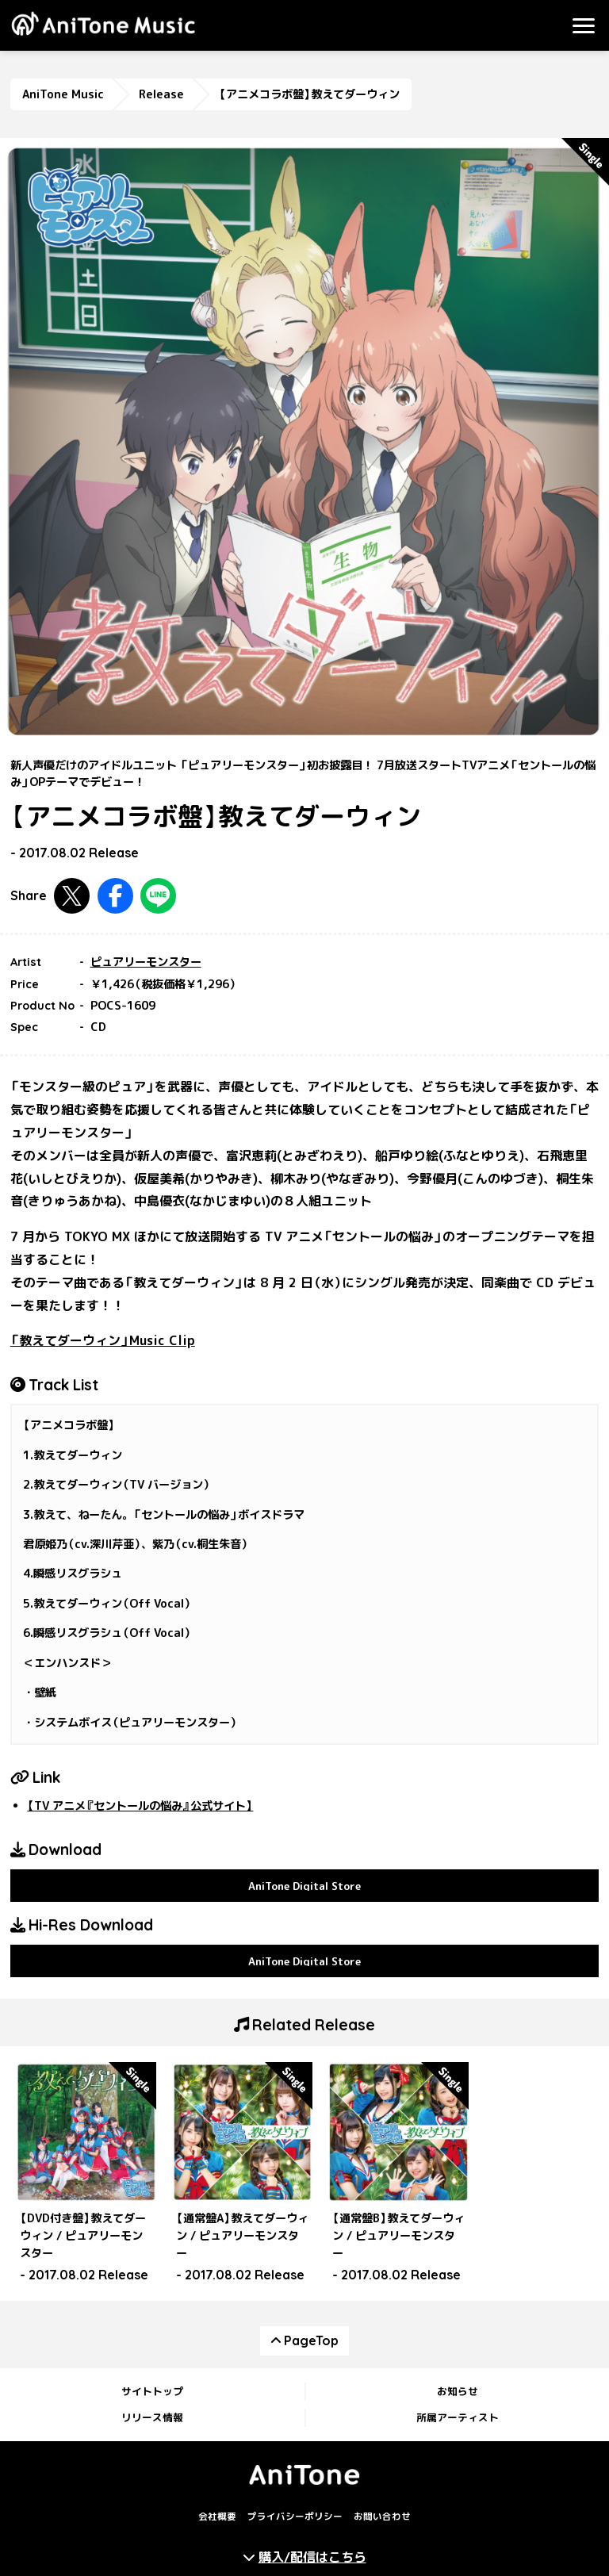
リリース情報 (152, 2417)
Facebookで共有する (115, 896)
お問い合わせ (382, 2517)
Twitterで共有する (72, 896)
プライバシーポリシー (295, 2517)
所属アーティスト (457, 2417)
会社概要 (217, 2517)
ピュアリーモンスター (145, 962)
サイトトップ (152, 2391)
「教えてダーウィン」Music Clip (102, 1340)
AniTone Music (63, 94)
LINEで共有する (158, 896)
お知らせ (457, 2391)
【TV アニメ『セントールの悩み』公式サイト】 (140, 1806)
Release (161, 94)
